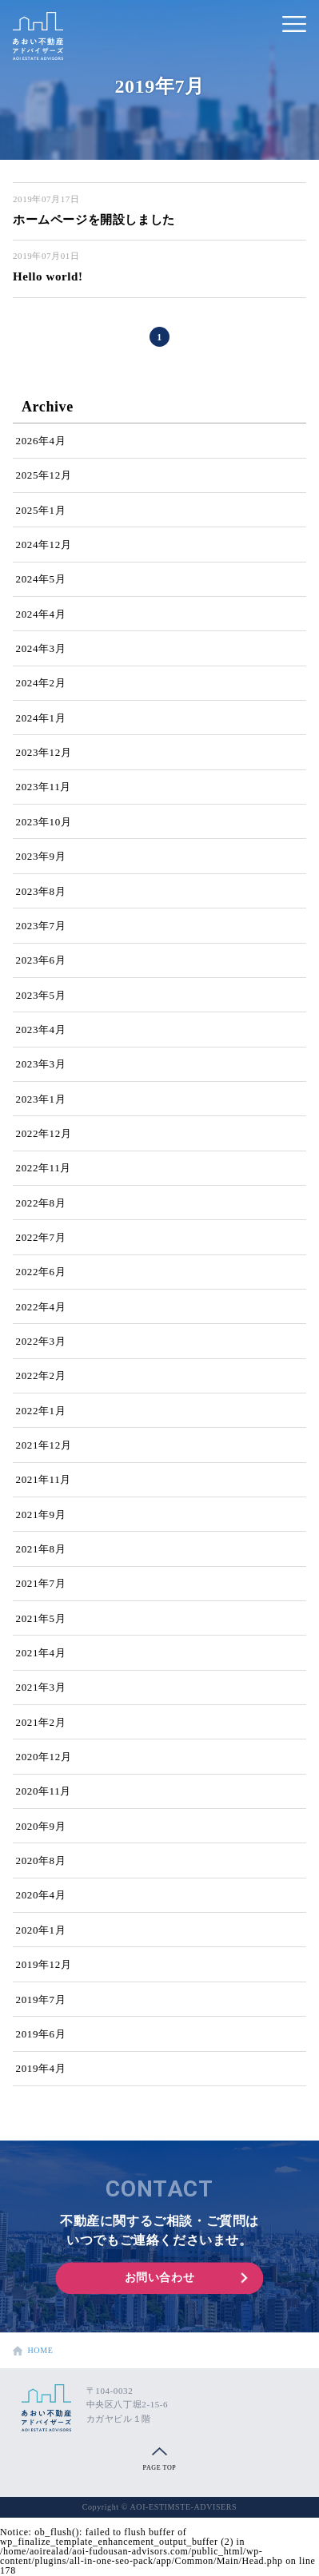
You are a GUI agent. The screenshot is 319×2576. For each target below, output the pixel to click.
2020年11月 (43, 1791)
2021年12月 (44, 1445)
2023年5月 (41, 995)
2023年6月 (41, 960)
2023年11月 (43, 787)
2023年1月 (41, 1099)
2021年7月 (41, 1583)
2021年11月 (43, 1479)
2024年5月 (41, 579)
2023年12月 (44, 752)
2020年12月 (44, 1757)
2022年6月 (41, 1272)
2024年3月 (41, 648)
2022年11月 (43, 1168)
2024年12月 (44, 545)
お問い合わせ (160, 2278)
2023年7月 (41, 926)
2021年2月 (41, 1722)
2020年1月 (41, 1930)
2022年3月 (41, 1341)
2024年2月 (41, 683)
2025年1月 (41, 510)
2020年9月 (41, 1826)
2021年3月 (41, 1687)
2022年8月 (41, 1203)
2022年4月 (41, 1307)
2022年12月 (44, 1133)
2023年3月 (41, 1064)
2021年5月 (41, 1618)
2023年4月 (41, 1030)
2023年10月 (44, 822)
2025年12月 (44, 475)
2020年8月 (41, 1860)
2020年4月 (41, 1895)
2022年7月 (41, 1237)
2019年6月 (41, 2034)
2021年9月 (41, 1515)
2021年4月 (41, 1653)
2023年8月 (41, 891)
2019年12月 (44, 1964)
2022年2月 (41, 1375)
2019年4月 (41, 2068)
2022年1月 (41, 1411)
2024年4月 (41, 614)
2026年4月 (41, 441)
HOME (30, 2350)
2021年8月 (41, 1549)
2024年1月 (41, 718)
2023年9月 (41, 856)
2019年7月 (41, 2000)
